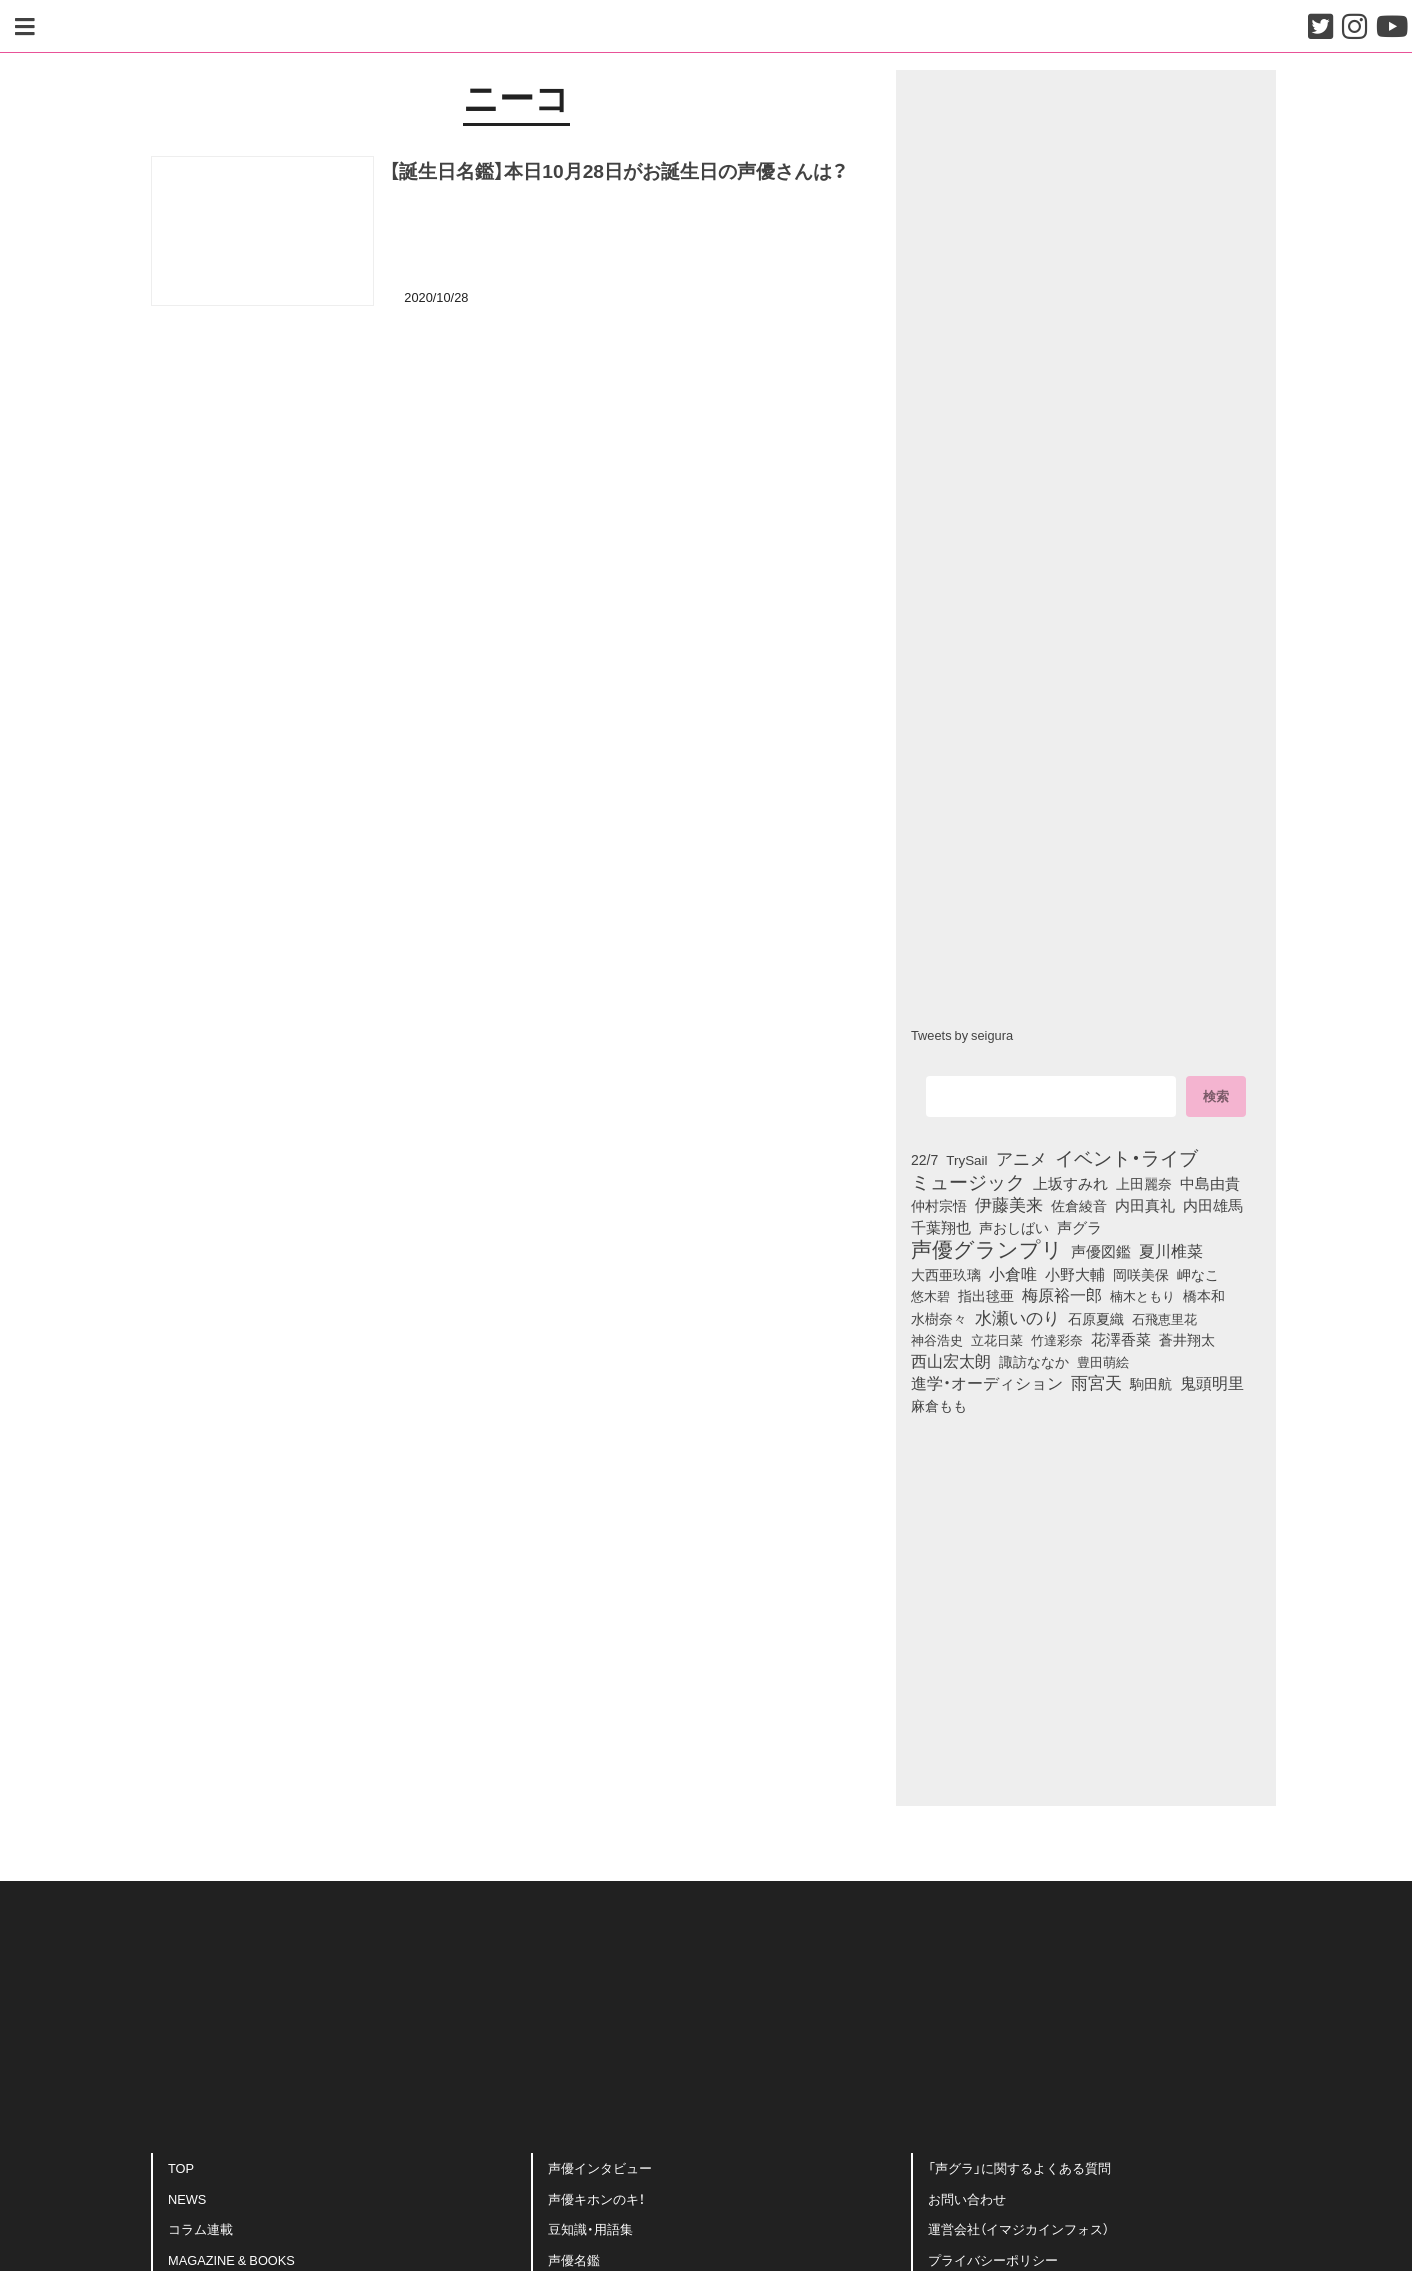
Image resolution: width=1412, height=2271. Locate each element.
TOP (181, 2167)
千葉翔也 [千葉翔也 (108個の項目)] (941, 1227)
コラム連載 (200, 2228)
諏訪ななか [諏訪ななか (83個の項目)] (1034, 1361)
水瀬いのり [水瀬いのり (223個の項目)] (1017, 1317)
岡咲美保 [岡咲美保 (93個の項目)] (1141, 1275)
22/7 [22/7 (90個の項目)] (924, 1159)
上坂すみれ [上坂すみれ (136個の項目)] (1070, 1183)
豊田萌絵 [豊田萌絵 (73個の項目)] (1103, 1361)
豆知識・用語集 (590, 2228)
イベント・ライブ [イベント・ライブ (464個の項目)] (1126, 1157)
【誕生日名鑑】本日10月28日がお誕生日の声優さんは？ (618, 170)
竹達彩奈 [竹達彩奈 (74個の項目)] (1057, 1339)
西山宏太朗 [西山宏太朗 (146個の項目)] (951, 1361)
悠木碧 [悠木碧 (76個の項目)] (930, 1295)
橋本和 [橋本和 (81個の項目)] (1204, 1295)
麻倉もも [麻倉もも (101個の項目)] (939, 1405)
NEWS (187, 2198)
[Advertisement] (516, 423)
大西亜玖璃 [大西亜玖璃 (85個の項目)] (946, 1274)
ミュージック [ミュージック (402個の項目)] (968, 1181)
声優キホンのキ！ (596, 2198)
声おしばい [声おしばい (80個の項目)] (1014, 1227)
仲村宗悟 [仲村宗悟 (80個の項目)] (939, 1205)
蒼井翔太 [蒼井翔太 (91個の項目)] (1187, 1339)
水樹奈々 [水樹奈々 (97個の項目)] (939, 1318)
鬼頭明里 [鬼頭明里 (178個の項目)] (1212, 1382)
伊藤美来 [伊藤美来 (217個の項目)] (1009, 1204)
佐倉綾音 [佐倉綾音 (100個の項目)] (1079, 1205)
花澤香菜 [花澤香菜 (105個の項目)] (1121, 1339)
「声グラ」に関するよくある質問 (1019, 2167)
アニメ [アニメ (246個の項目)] (1021, 1158)
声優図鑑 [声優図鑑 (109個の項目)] (1101, 1251)
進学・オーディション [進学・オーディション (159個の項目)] (987, 1383)
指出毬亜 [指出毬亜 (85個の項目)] (986, 1295)
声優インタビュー (600, 2167)
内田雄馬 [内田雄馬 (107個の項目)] (1213, 1205)
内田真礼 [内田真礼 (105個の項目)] (1145, 1205)
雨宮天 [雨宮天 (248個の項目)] (1096, 1382)
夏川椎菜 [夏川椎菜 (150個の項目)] (1171, 1251)
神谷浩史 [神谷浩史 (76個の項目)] (937, 1339)
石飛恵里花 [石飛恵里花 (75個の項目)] (1164, 1318)
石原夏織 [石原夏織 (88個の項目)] (1096, 1318)
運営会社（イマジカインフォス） (1018, 2228)
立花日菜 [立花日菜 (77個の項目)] (997, 1339)
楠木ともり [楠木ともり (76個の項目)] (1142, 1295)
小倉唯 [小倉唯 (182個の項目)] (1013, 1273)
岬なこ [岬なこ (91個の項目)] (1198, 1274)
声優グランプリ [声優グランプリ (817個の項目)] (987, 1248)
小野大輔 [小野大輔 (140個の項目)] (1075, 1274)
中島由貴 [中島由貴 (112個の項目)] (1210, 1183)
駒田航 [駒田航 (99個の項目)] (1151, 1383)
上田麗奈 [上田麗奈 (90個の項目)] (1144, 1183)
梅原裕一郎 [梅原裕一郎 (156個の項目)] (1062, 1295)
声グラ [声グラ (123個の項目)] (1079, 1227)
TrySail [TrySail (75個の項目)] (966, 1159)
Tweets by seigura (962, 1034)
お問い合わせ (967, 2198)
